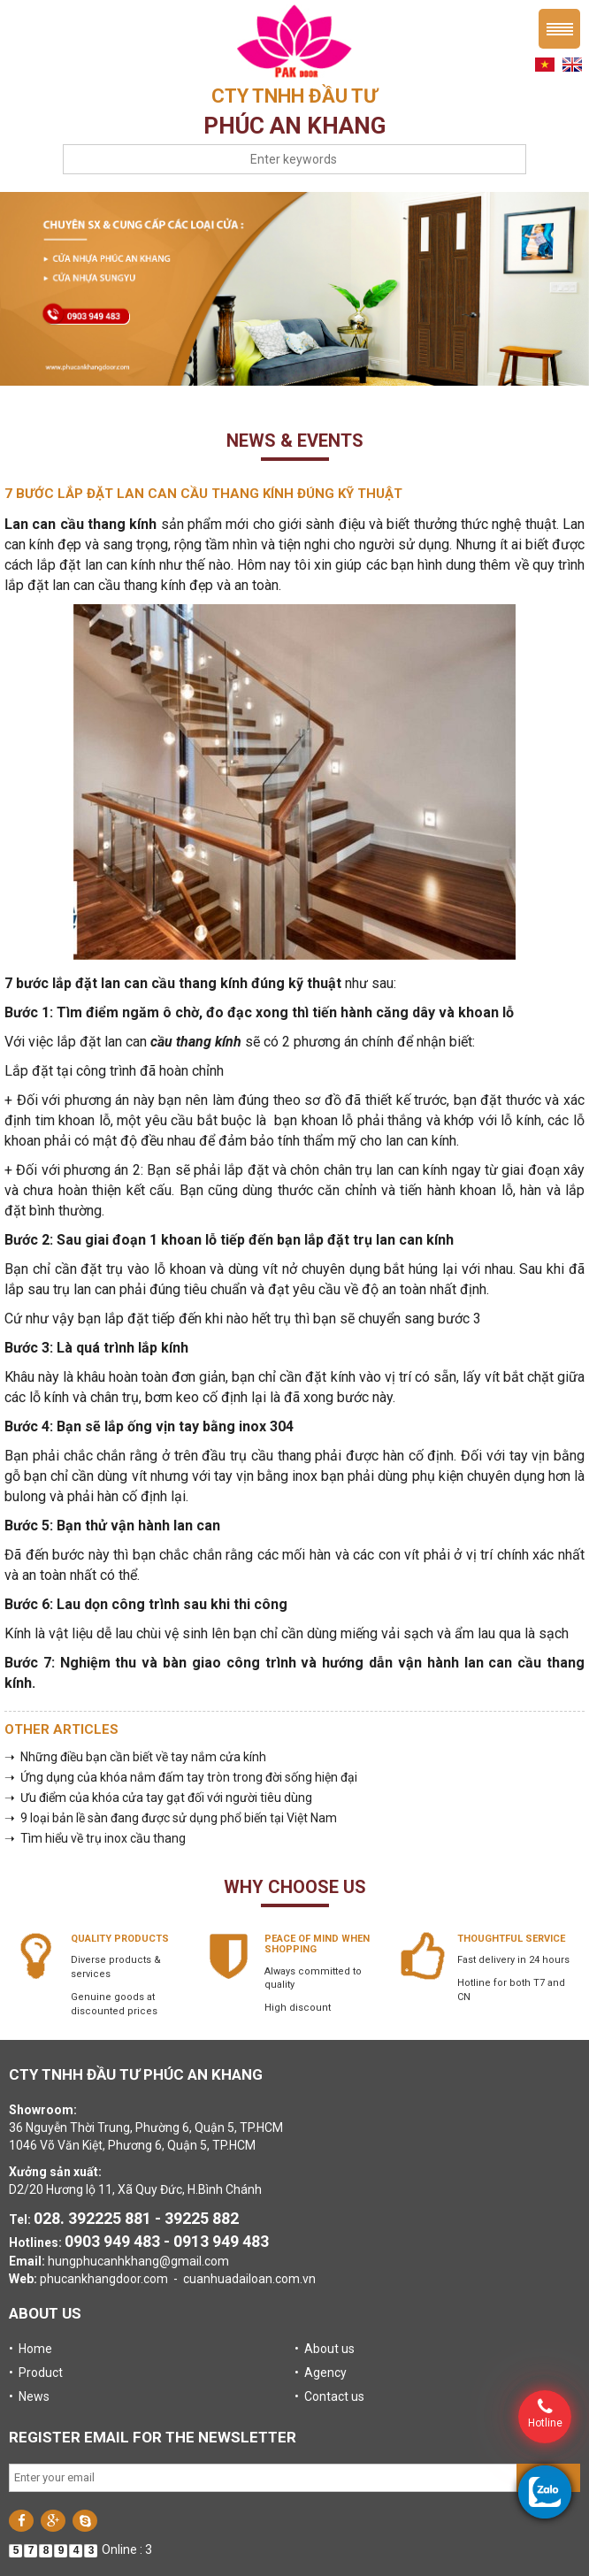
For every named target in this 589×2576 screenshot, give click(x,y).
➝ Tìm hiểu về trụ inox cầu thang (95, 1838)
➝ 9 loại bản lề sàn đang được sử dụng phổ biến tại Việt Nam (170, 1818)
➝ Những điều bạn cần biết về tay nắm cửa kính (135, 1757)
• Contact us (329, 2396)
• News (29, 2396)
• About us (324, 2349)
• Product (36, 2372)
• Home (30, 2349)
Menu (559, 29)
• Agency (320, 2372)
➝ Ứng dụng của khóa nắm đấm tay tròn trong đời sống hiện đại (180, 1777)
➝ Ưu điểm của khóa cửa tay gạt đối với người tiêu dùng (158, 1797)
